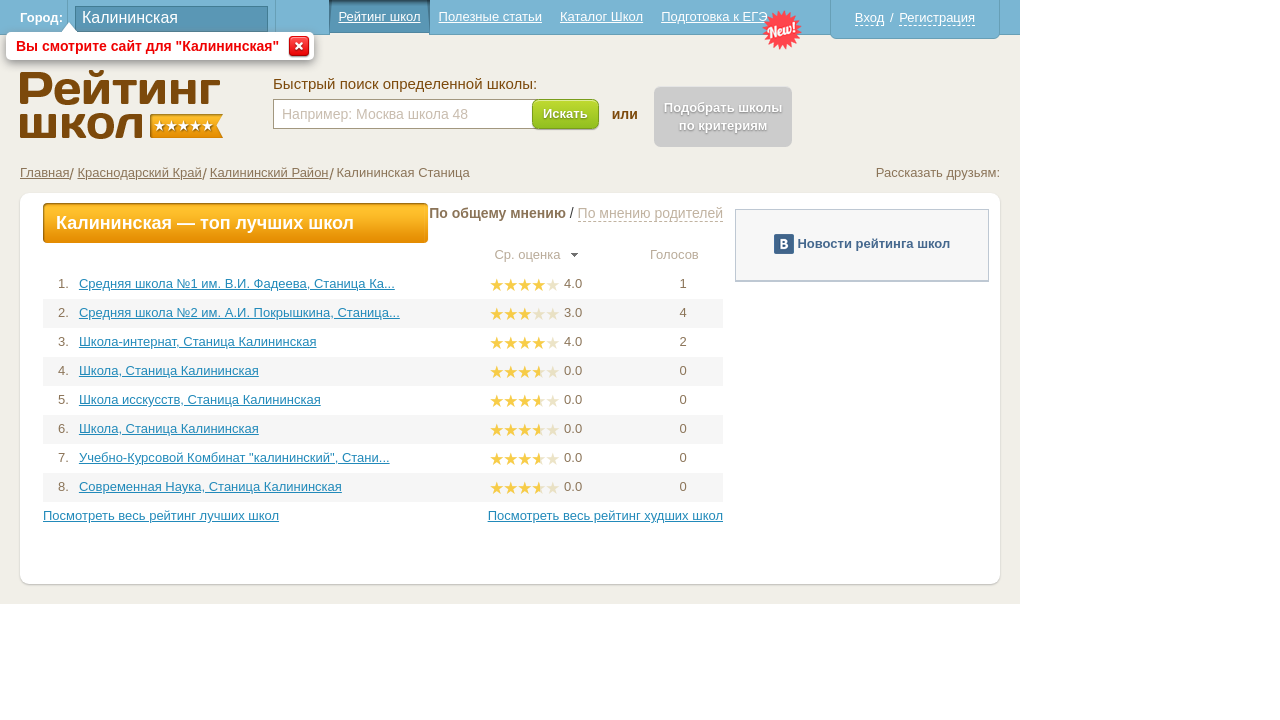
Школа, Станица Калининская (299, 370)
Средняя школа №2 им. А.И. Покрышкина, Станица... (369, 312)
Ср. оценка (666, 254)
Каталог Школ (731, 16)
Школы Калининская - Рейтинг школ (251, 104)
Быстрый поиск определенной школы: (535, 84)
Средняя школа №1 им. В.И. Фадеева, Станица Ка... (367, 283)
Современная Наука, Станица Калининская (340, 486)
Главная (174, 172)
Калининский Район (399, 172)
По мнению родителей (780, 213)
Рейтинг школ (509, 16)
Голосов (813, 254)
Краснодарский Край (269, 172)
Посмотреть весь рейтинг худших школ (735, 515)
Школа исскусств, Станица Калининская (330, 399)
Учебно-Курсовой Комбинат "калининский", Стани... (364, 457)
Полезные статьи (620, 16)
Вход (999, 17)
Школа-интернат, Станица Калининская (328, 341)
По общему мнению (627, 213)
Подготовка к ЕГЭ (844, 16)
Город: (171, 17)
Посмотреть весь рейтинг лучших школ (291, 515)
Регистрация (1067, 17)
